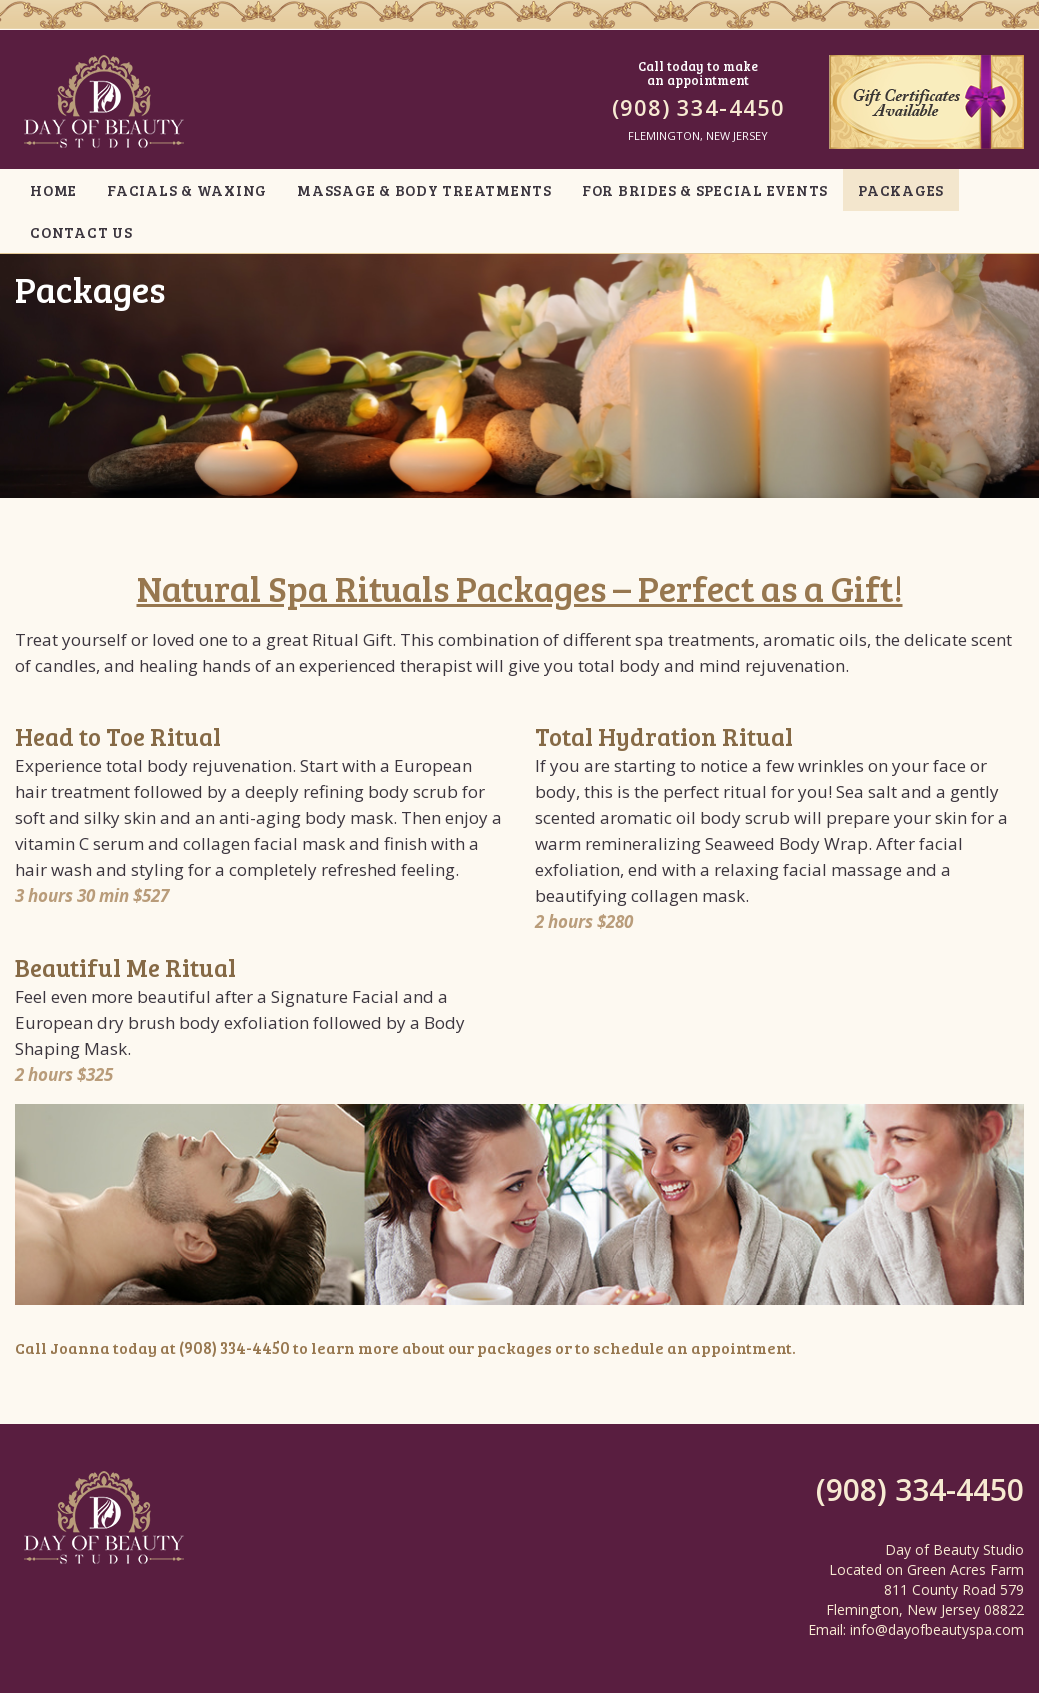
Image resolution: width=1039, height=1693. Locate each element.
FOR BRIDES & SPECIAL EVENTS (705, 190)
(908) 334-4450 (698, 107)
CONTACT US (81, 232)
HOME (53, 190)
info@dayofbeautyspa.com (937, 1627)
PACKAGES (901, 190)
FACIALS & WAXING (187, 190)
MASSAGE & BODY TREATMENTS (424, 190)
